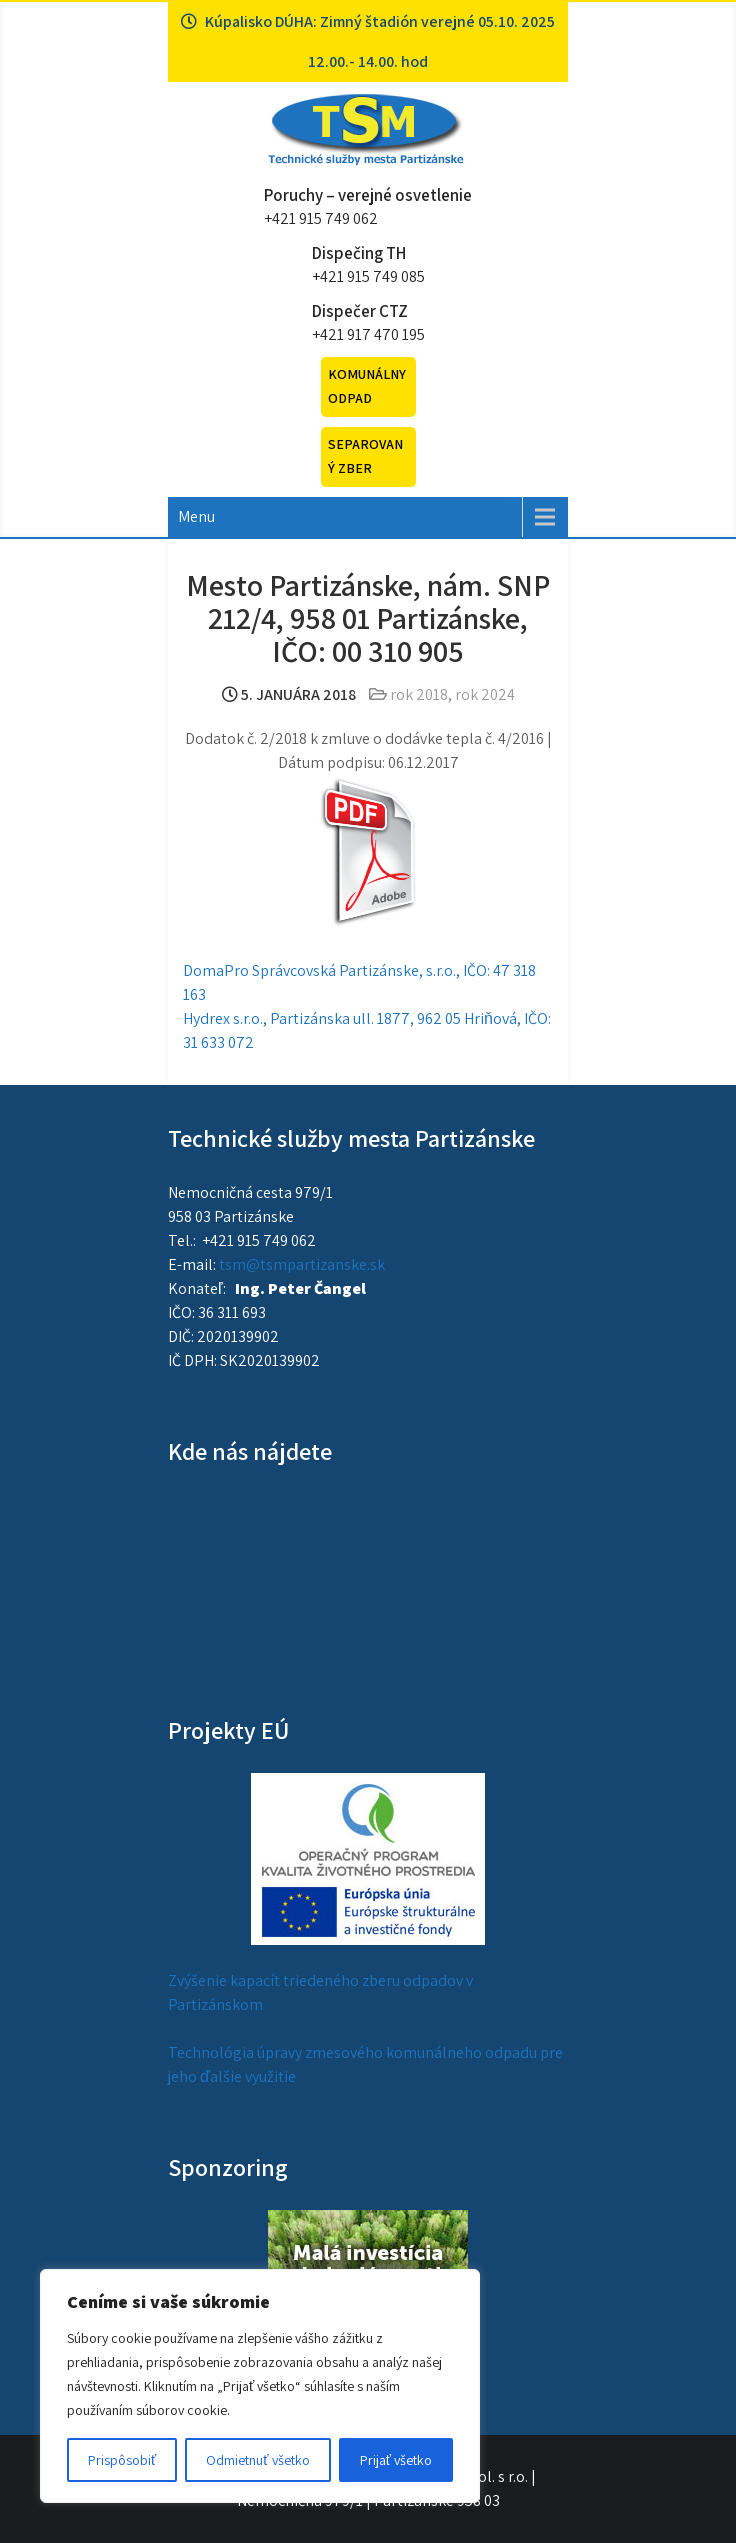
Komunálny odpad (367, 386)
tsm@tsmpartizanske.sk (302, 1264)
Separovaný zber (365, 456)
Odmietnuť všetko (257, 2460)
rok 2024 (485, 694)
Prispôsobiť (122, 2460)
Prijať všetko (396, 2460)
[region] (260, 2386)
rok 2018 (419, 694)
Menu (196, 516)
